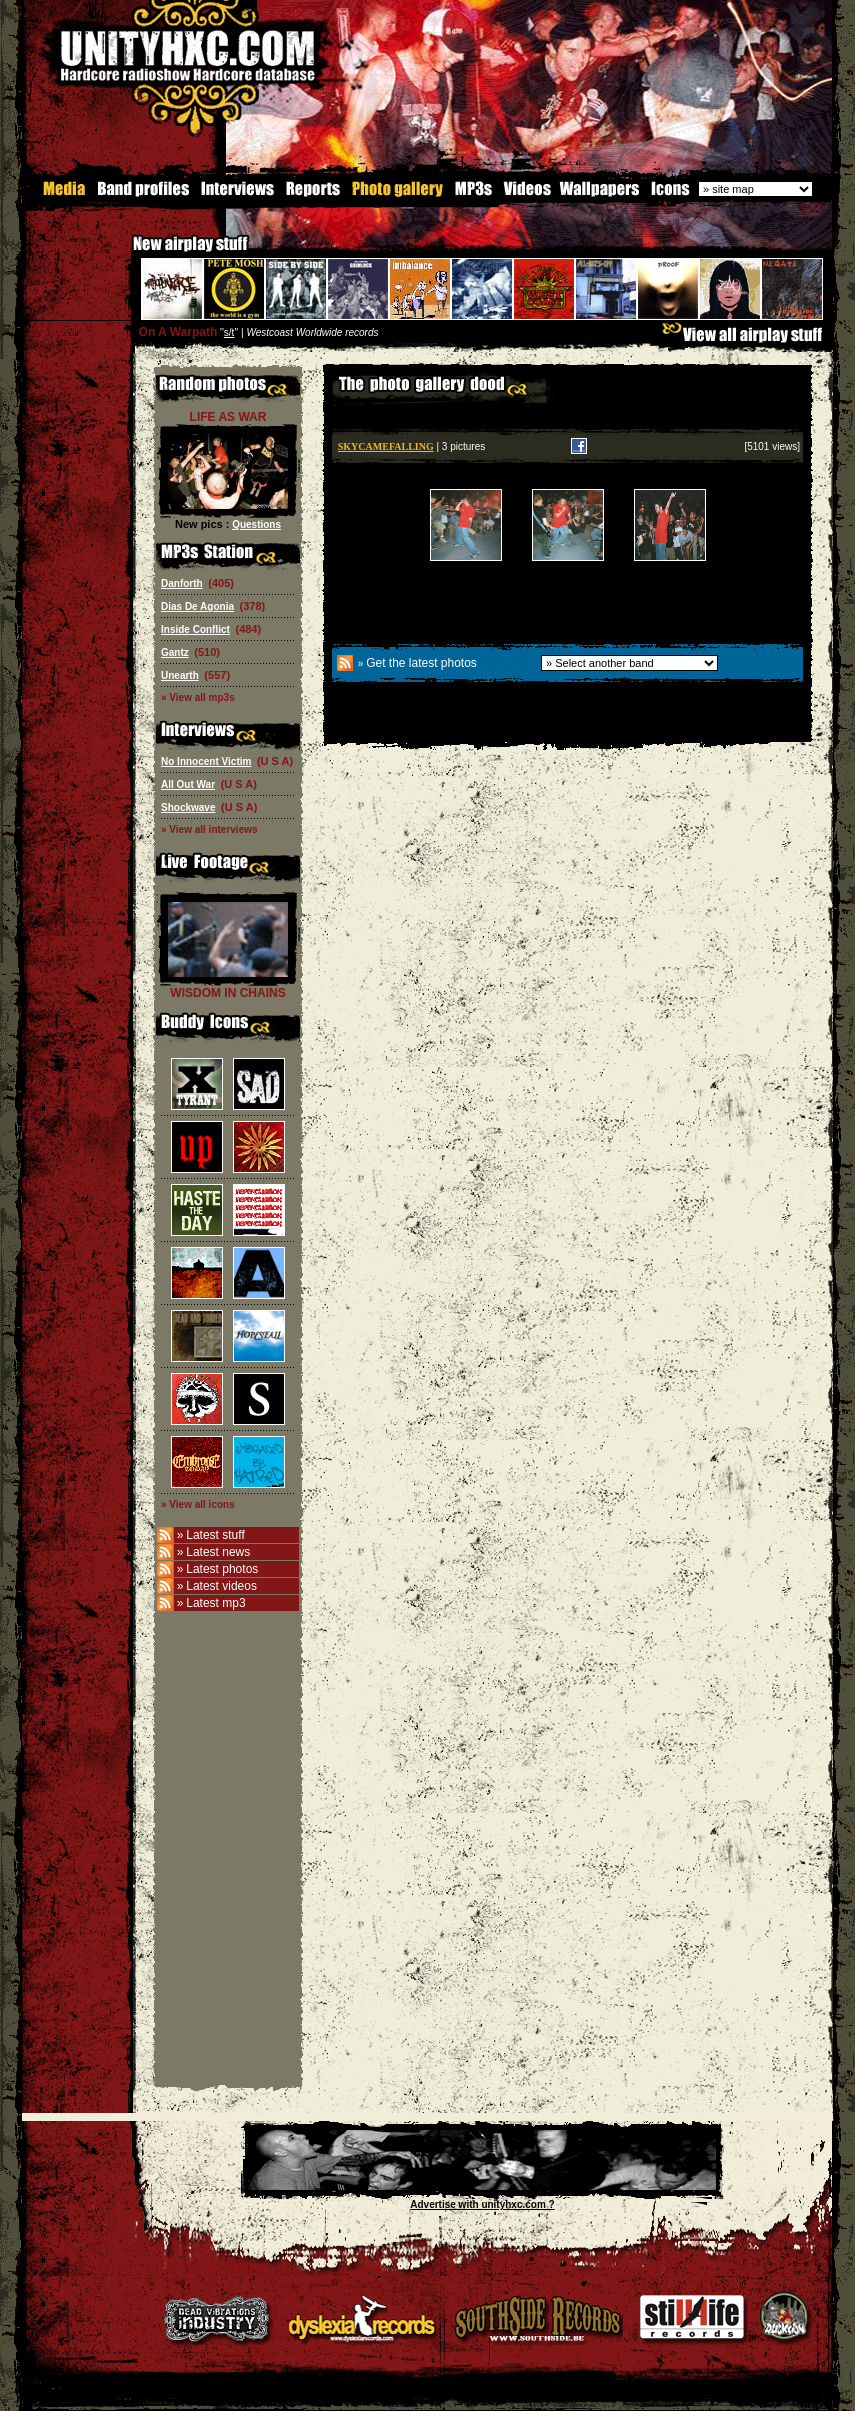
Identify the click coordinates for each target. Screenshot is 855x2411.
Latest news (218, 1552)
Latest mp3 (215, 1603)
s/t (229, 332)
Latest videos (221, 1586)
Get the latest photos (421, 663)
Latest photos (222, 1569)
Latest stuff (215, 1535)
